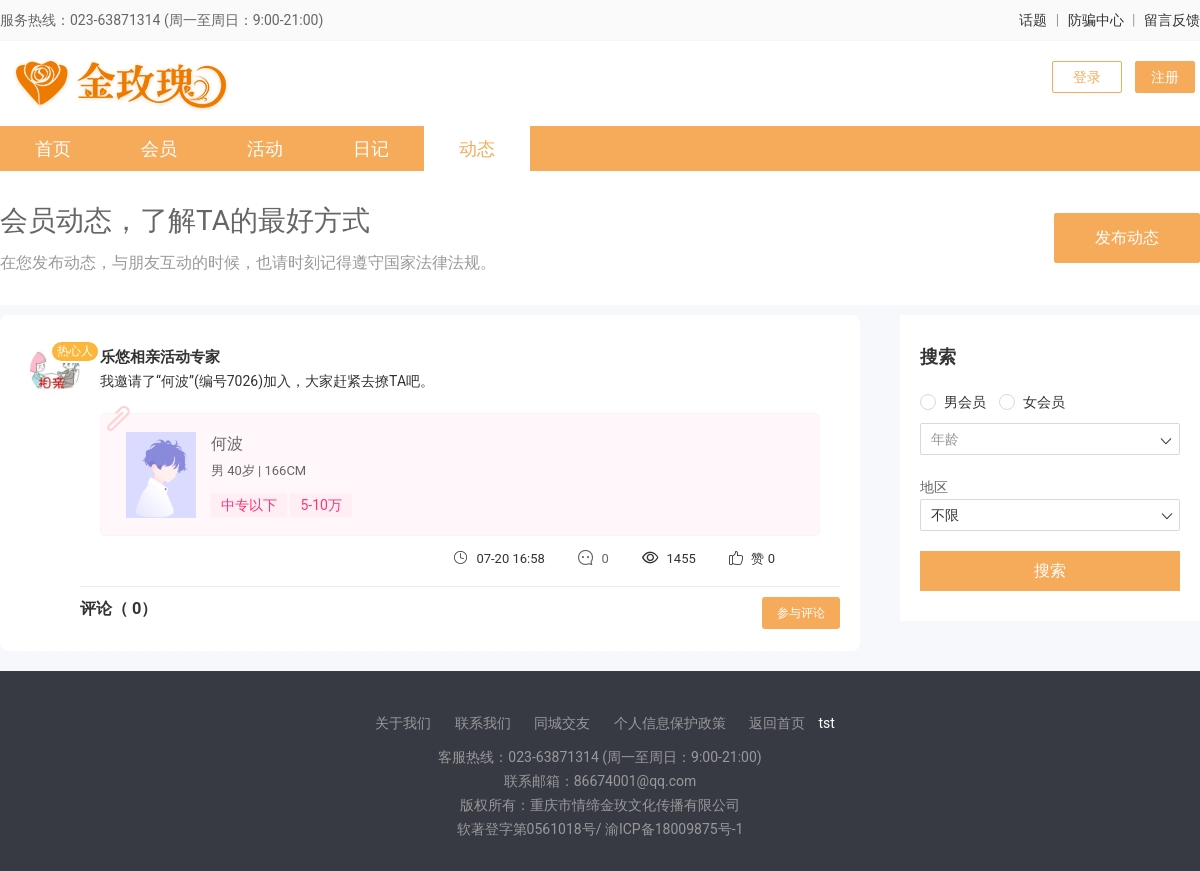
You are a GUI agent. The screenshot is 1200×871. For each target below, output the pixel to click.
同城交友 (562, 723)
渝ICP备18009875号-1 (674, 829)
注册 (1165, 77)
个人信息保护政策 (670, 723)
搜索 (1050, 570)
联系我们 (483, 723)
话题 (1033, 20)
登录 (1087, 77)
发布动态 (1127, 237)
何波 (227, 443)
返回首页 (777, 723)
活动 (265, 148)
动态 (477, 148)
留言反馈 (1172, 20)
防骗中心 (1096, 20)
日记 (371, 148)
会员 (159, 148)
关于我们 (403, 723)
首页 (53, 148)
